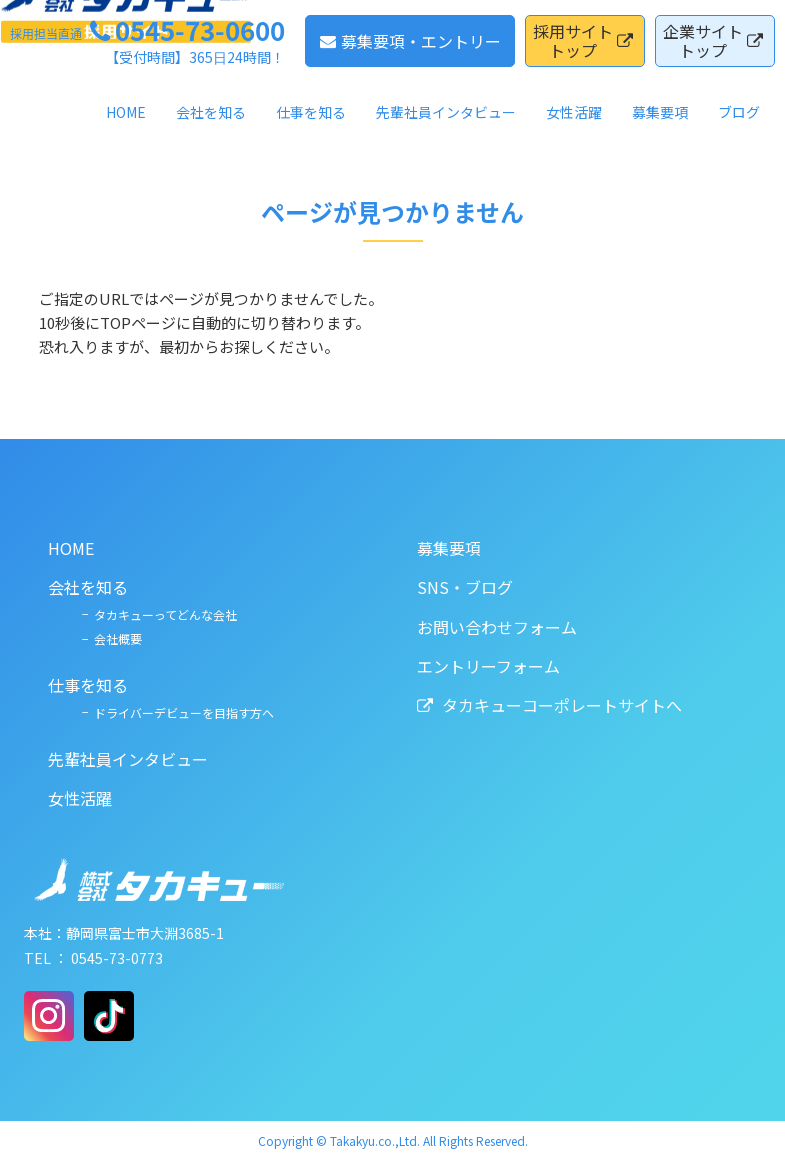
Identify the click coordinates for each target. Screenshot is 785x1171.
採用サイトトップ (583, 50)
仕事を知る (311, 122)
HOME (126, 122)
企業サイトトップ (713, 50)
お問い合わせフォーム (487, 626)
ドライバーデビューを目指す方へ (148, 711)
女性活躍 (574, 122)
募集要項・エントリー (410, 50)
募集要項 (660, 122)
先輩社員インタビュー (446, 122)
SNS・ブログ (455, 587)
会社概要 (82, 638)
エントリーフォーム (478, 665)
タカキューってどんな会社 (129, 613)
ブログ (739, 122)
